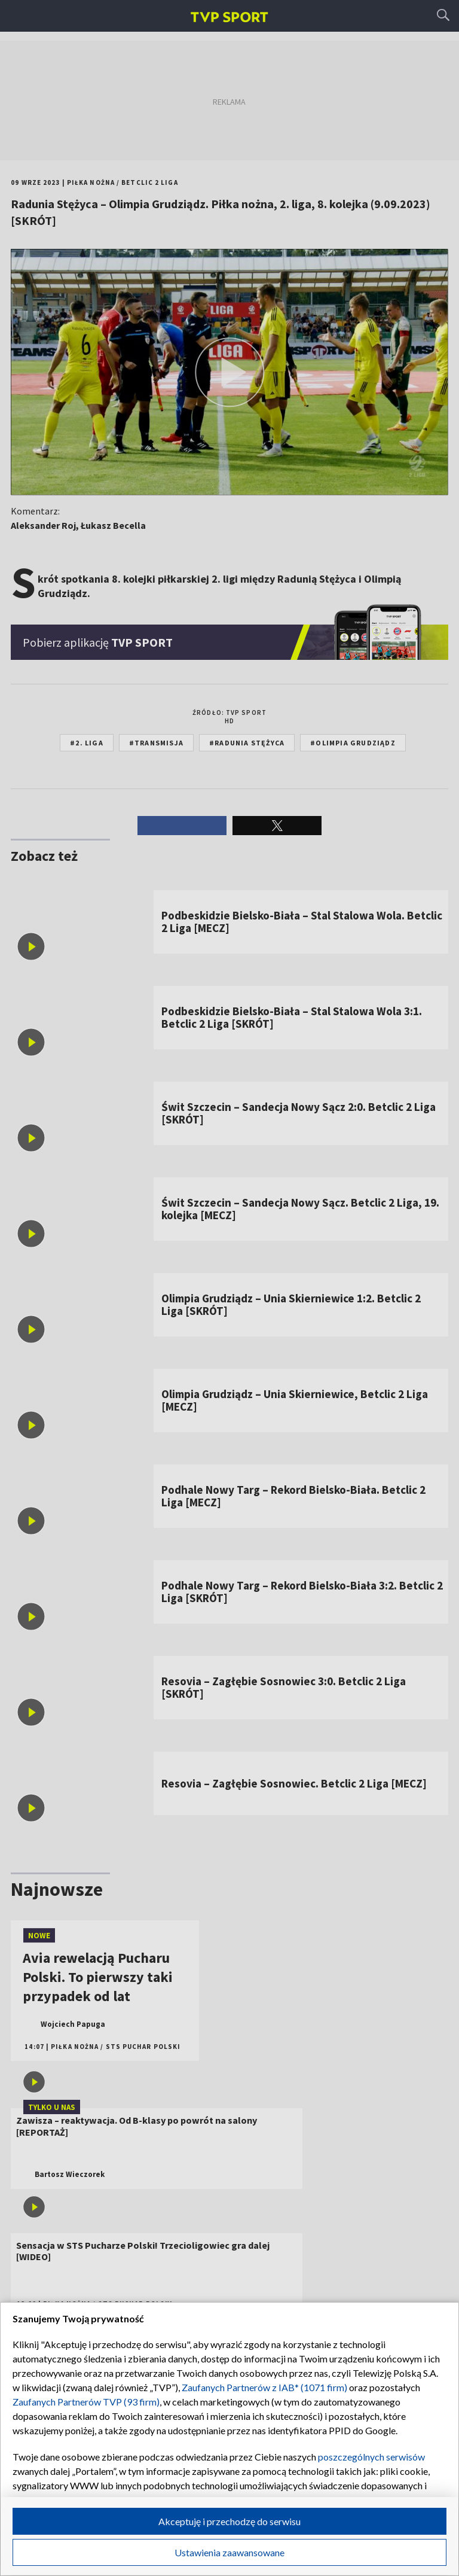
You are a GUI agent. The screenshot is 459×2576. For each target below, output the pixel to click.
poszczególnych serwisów (371, 2456)
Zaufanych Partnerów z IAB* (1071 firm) (264, 2387)
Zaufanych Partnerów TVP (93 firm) (86, 2401)
